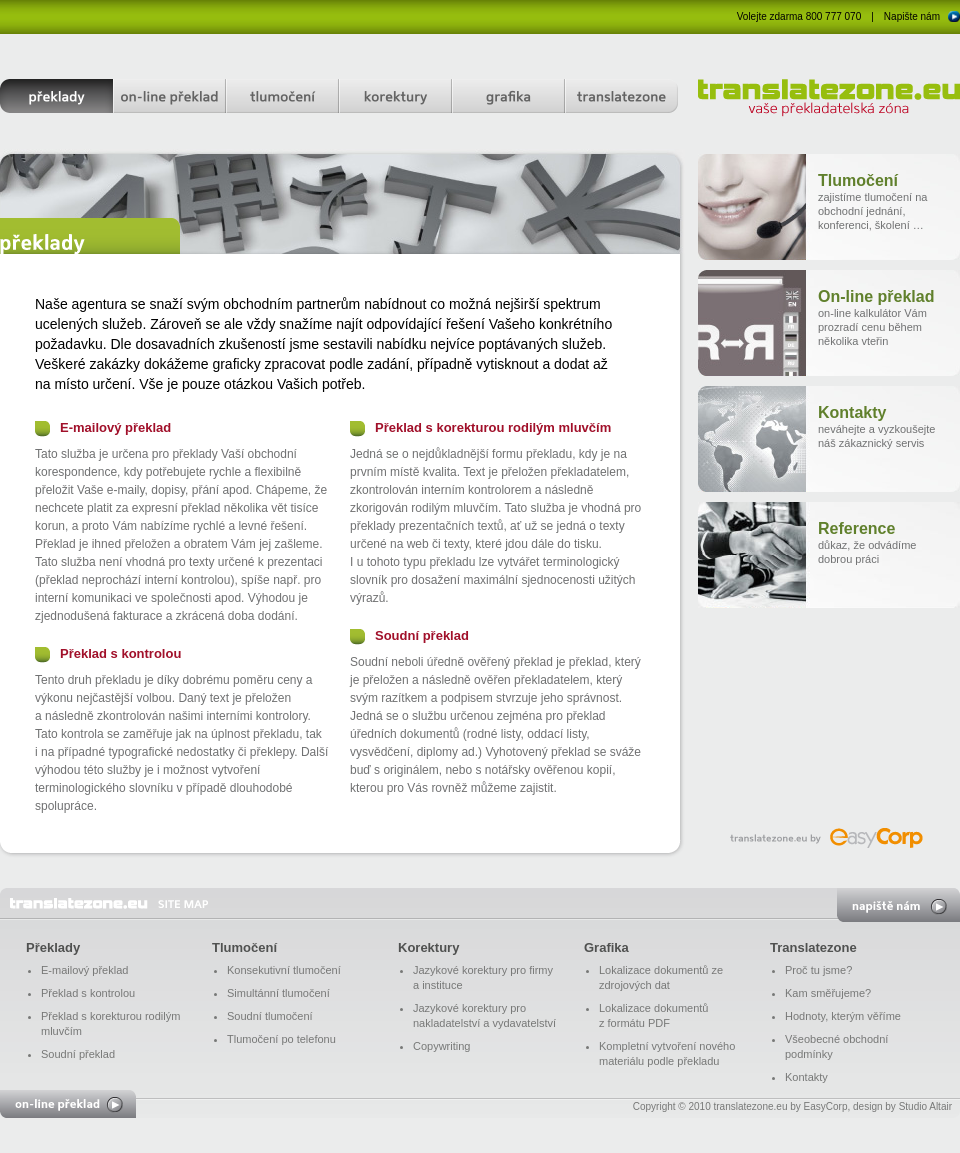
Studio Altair (925, 1106)
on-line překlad (169, 96)
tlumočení (282, 96)
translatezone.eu (829, 98)
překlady (56, 96)
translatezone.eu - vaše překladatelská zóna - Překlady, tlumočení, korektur (109, 903)
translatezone (621, 96)
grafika (508, 96)
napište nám (898, 905)
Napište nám (912, 16)
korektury (395, 96)
